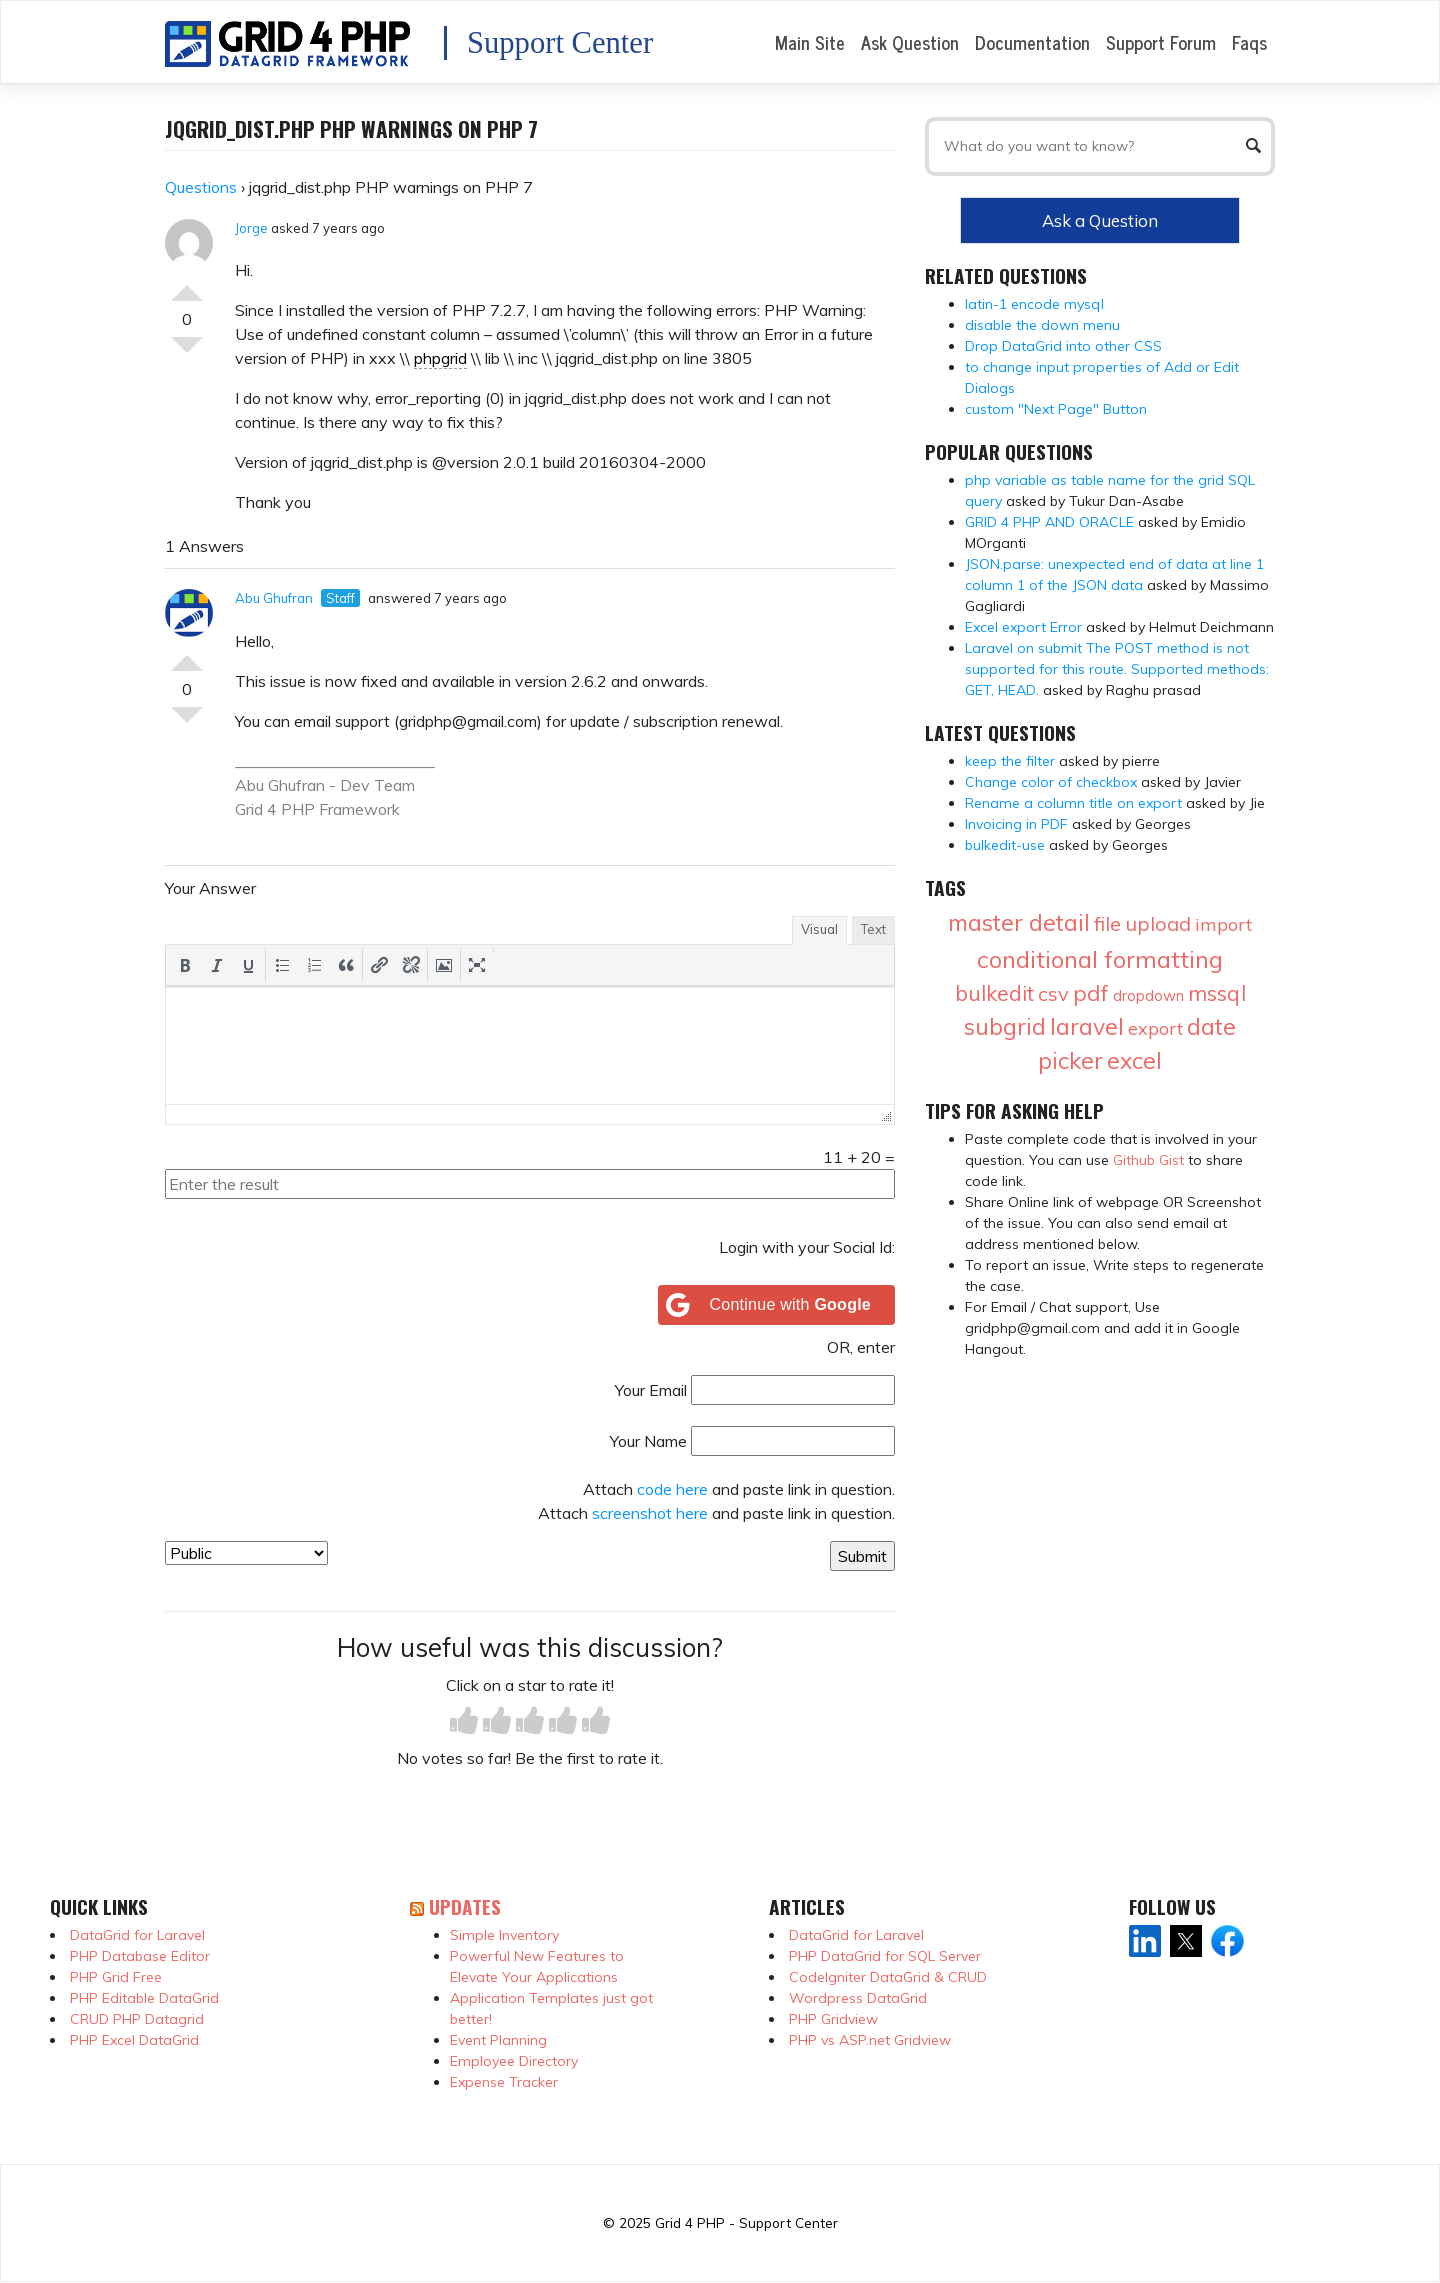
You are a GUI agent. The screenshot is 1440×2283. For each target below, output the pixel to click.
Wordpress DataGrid (858, 1998)
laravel (1087, 1026)
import (1223, 924)
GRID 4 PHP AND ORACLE (1049, 522)
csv (1053, 993)
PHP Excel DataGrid (134, 2040)
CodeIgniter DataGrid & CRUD (888, 1977)
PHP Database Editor (140, 1956)
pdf (1091, 993)
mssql (1217, 993)
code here (672, 1489)
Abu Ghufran (274, 598)
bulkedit (994, 993)
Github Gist (1148, 1160)
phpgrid (440, 358)
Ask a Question (1100, 220)
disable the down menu (1042, 325)
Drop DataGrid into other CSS (1063, 346)
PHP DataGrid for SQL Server (885, 1956)
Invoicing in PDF (1016, 824)
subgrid (1005, 1026)
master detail (1019, 922)
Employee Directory (514, 2061)
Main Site (810, 42)
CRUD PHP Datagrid (137, 2019)
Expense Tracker (504, 2082)
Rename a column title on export (1073, 803)
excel (1134, 1060)
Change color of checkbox (1051, 782)
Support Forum (1161, 42)
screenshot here (650, 1513)
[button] (185, 965)
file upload (1142, 923)
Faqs (1249, 42)
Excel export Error (1023, 627)
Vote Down (187, 353)
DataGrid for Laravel (137, 1935)
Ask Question (910, 42)
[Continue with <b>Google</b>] (777, 1305)
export (1155, 1028)
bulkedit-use (1005, 845)
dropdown (1148, 995)
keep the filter (1010, 761)
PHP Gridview (833, 2019)
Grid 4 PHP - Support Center (746, 2222)
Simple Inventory (504, 1935)
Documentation (1032, 42)
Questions (201, 187)
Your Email (651, 1390)
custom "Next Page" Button (1056, 409)
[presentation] (185, 965)
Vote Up (187, 285)
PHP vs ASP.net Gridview (870, 2040)
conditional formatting (1100, 959)
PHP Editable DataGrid (144, 1998)
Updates (465, 1906)
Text (873, 929)
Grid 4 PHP (275, 809)
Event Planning (498, 2040)
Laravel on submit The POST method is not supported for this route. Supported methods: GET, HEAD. (1117, 669)
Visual (819, 929)
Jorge (251, 228)
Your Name (648, 1441)
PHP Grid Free (116, 1977)
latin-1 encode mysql (1034, 304)
